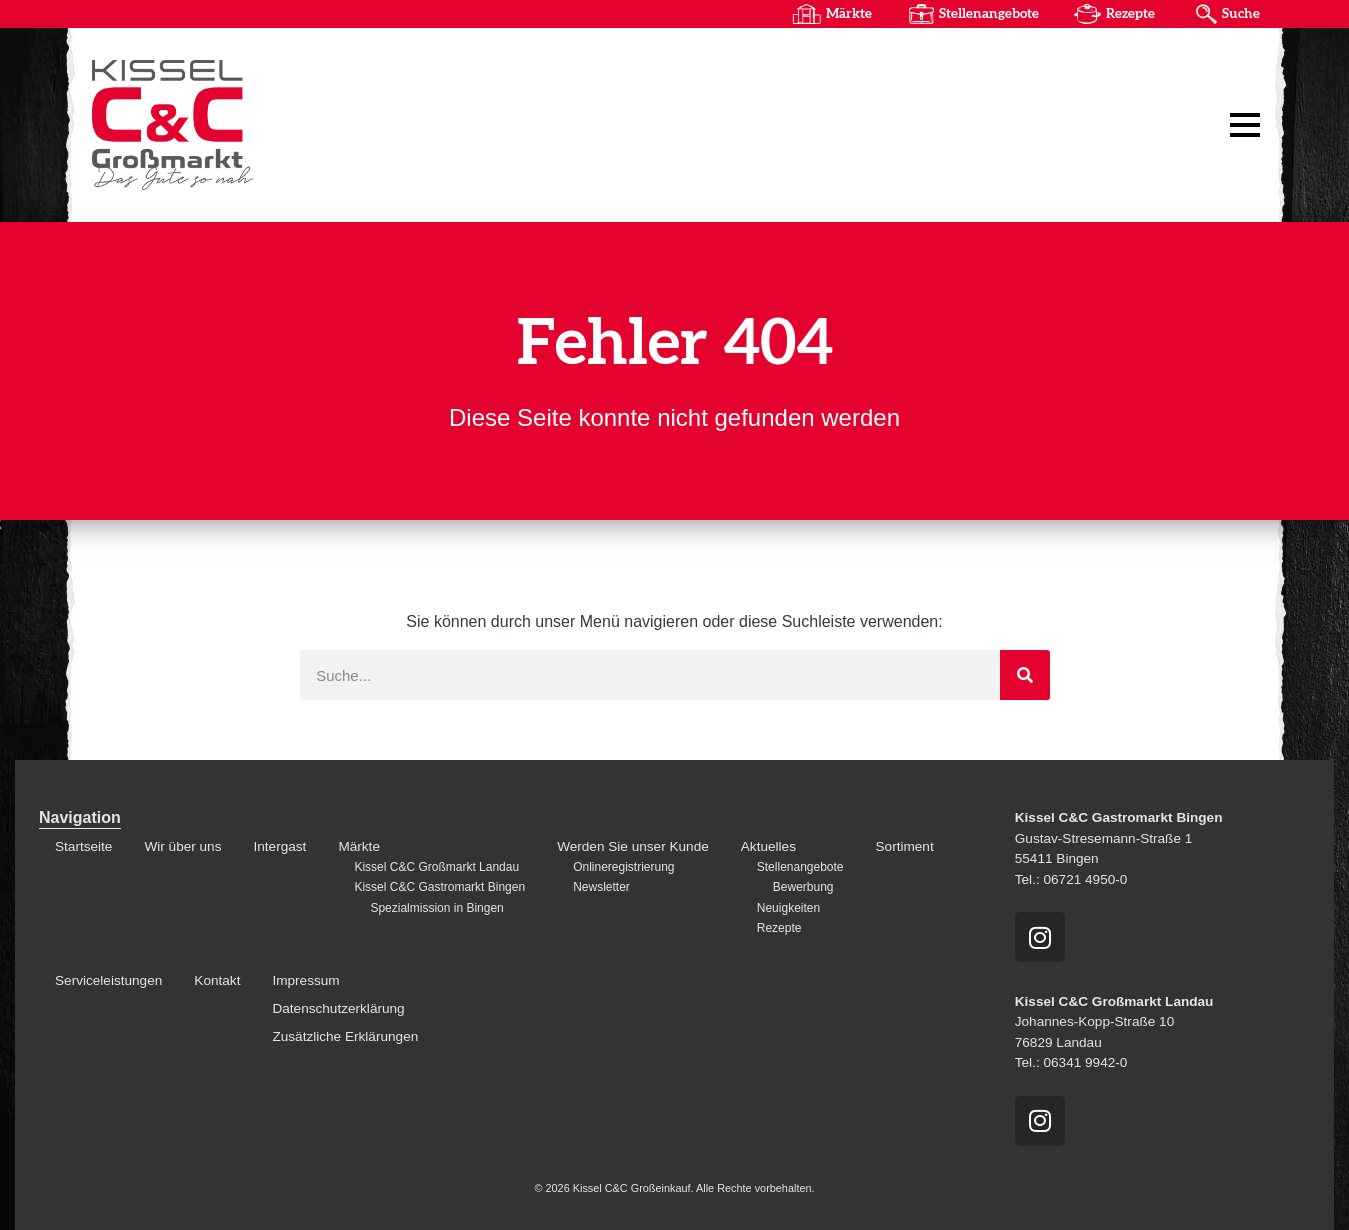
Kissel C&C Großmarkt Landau (436, 867)
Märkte (849, 14)
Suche (1241, 14)
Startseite (83, 846)
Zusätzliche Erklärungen (345, 1036)
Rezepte (1130, 14)
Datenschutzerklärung (338, 1008)
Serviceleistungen (108, 980)
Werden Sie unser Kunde (633, 846)
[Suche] (1025, 675)
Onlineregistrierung (623, 867)
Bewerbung (803, 887)
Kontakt (217, 980)
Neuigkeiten (788, 908)
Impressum (305, 980)
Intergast (279, 846)
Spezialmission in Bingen (436, 908)
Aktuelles (768, 846)
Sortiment (905, 846)
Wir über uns (182, 846)
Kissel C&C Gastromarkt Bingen (439, 887)
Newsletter (601, 887)
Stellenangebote (989, 14)
